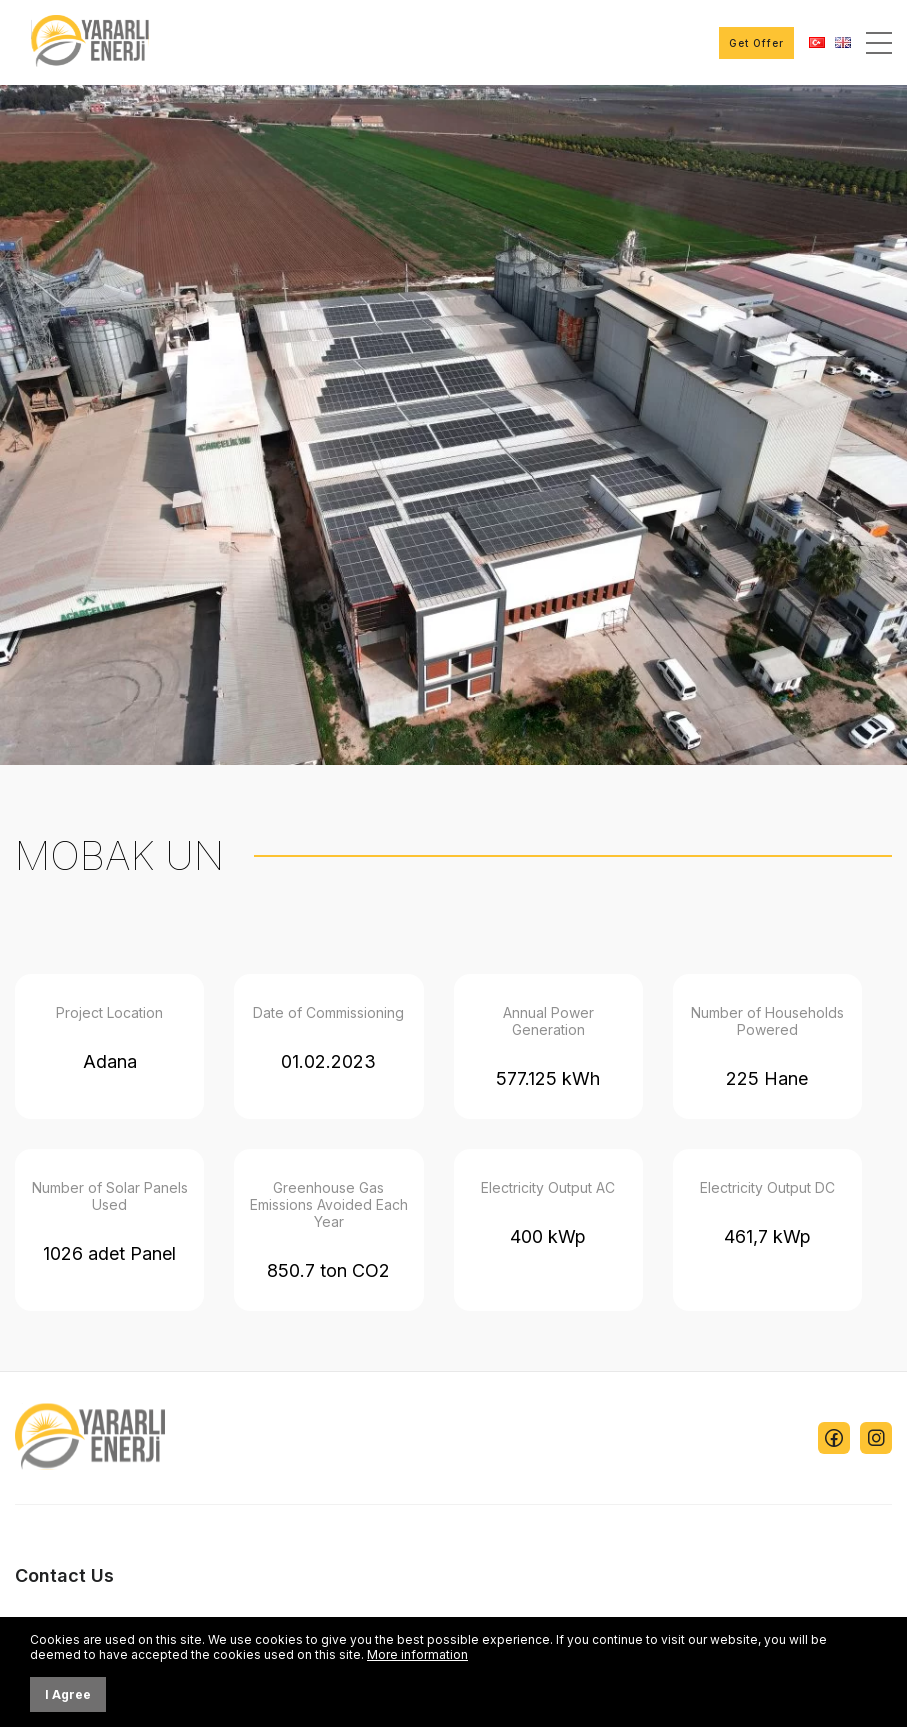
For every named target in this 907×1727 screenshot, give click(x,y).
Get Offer (756, 43)
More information (417, 1654)
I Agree (68, 1694)
